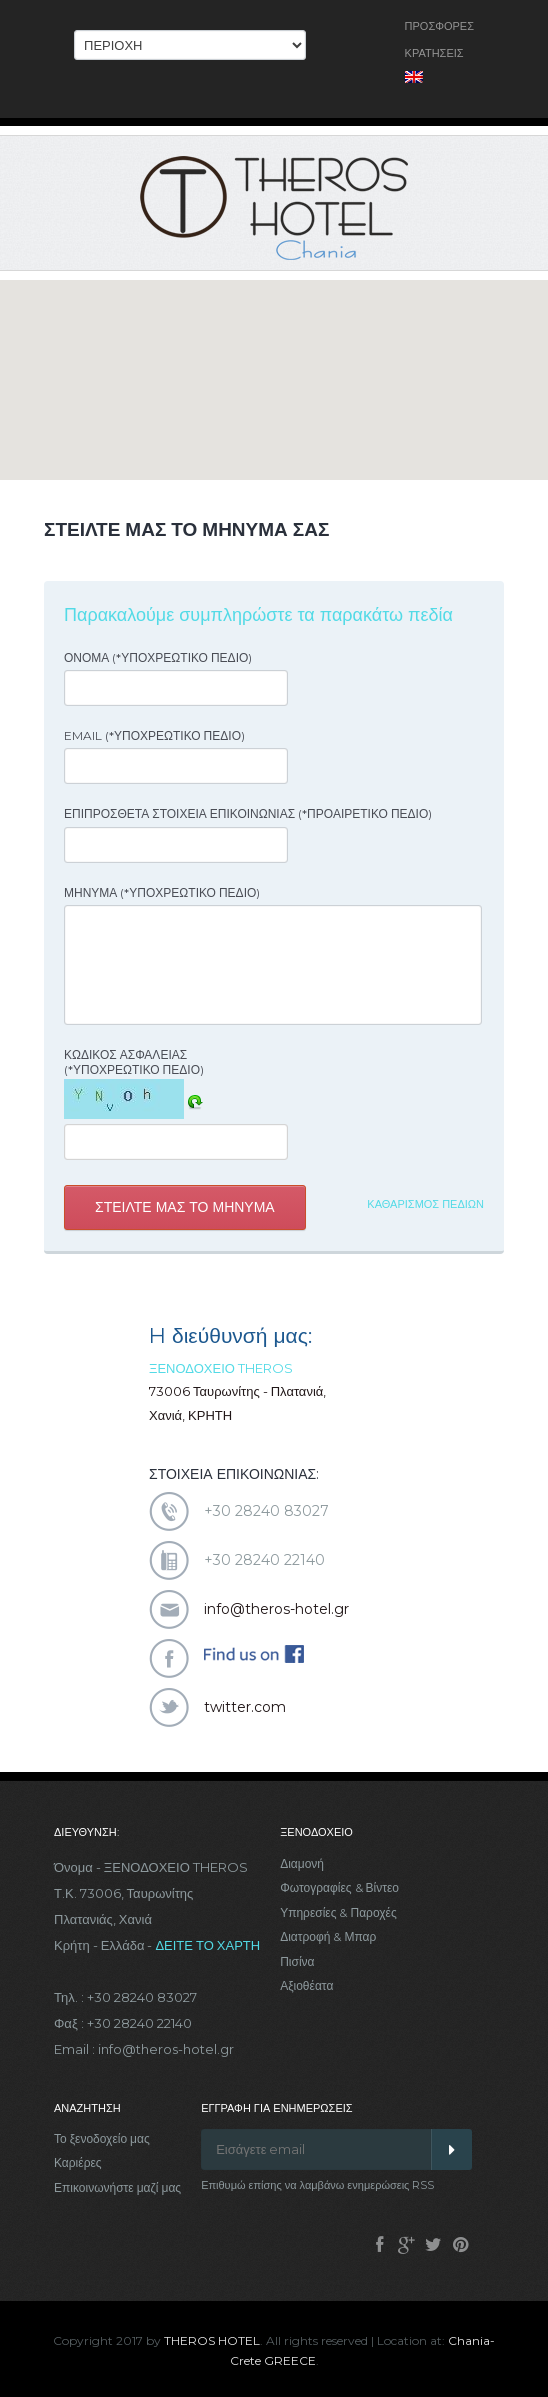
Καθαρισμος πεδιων (425, 1204)
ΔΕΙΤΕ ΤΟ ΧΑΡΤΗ (207, 1945)
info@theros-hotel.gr (276, 1609)
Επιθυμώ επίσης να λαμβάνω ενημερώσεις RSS (317, 2185)
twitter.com (245, 1707)
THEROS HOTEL (212, 2340)
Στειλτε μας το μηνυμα (185, 1207)
